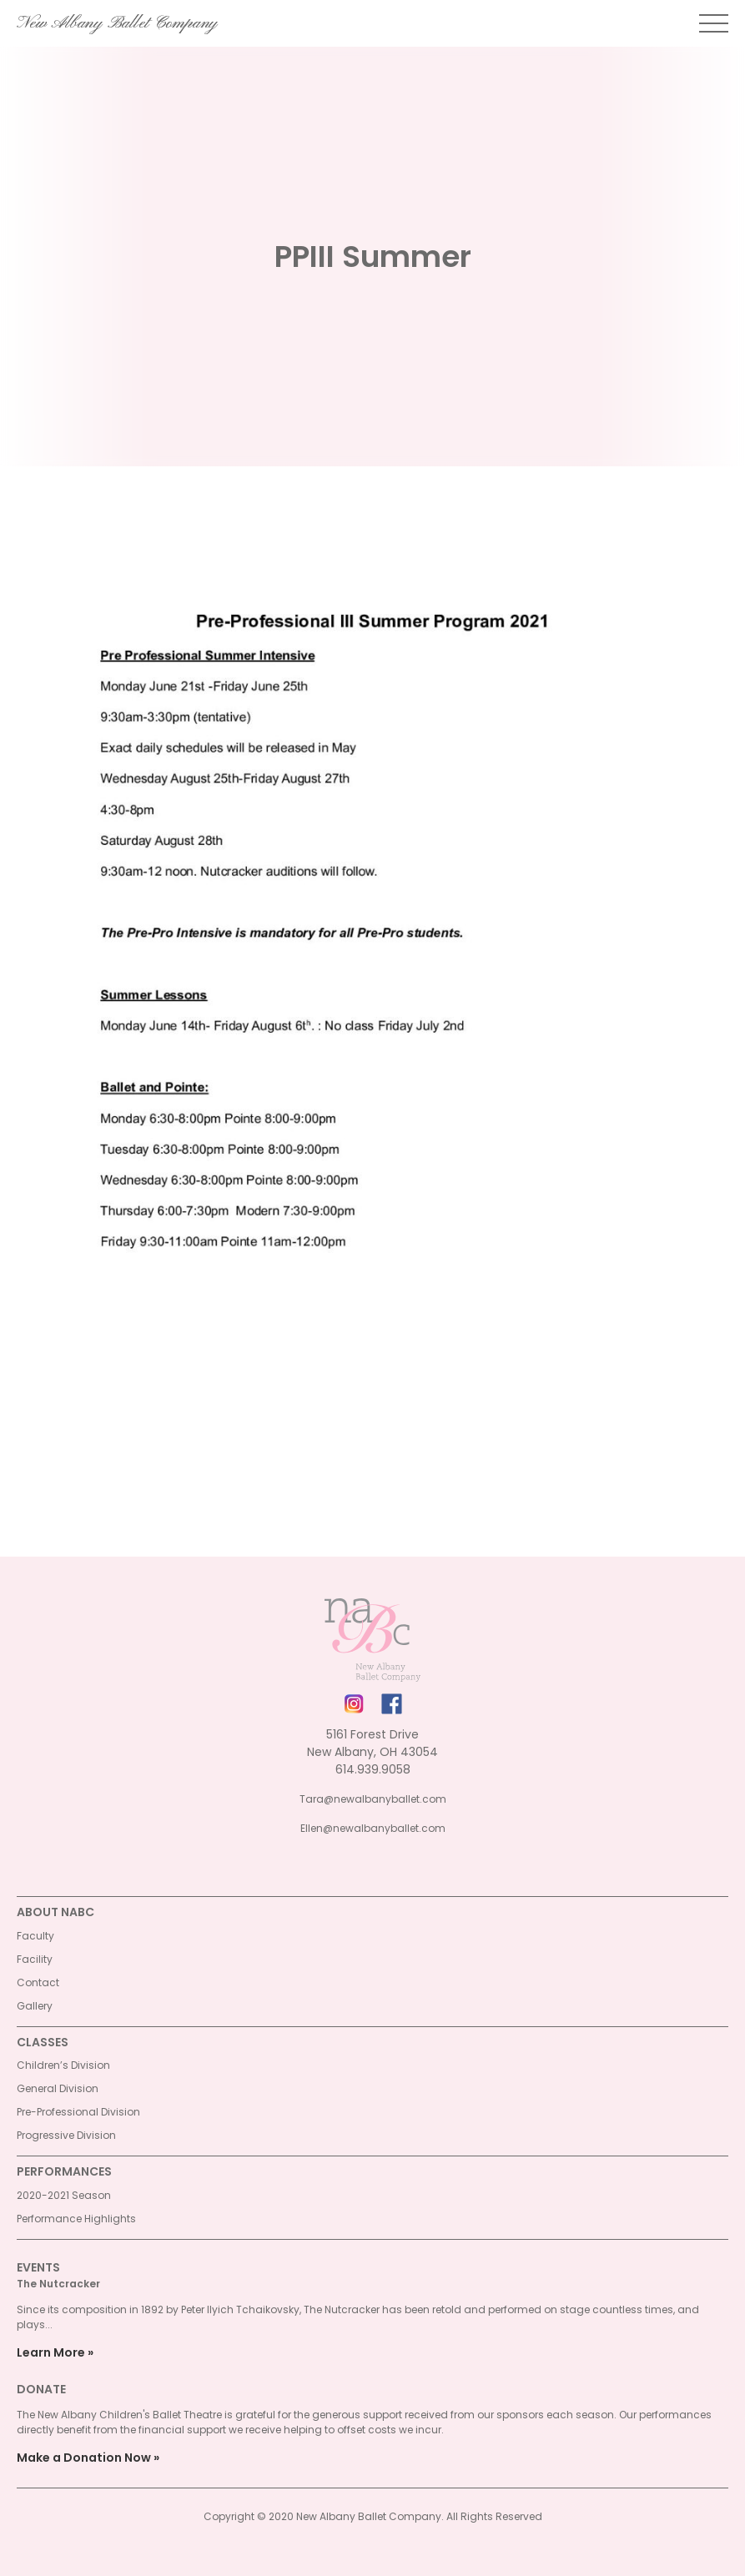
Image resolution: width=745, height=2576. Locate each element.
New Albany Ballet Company (117, 23)
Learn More (51, 2352)
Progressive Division (66, 2135)
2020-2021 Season (64, 2195)
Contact (38, 1982)
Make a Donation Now (84, 2457)
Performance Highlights (76, 2218)
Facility (35, 1959)
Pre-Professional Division (78, 2112)
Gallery (35, 2006)
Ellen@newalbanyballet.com (372, 1828)
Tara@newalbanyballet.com (373, 1799)
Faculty (35, 1936)
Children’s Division (63, 2065)
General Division (57, 2088)
